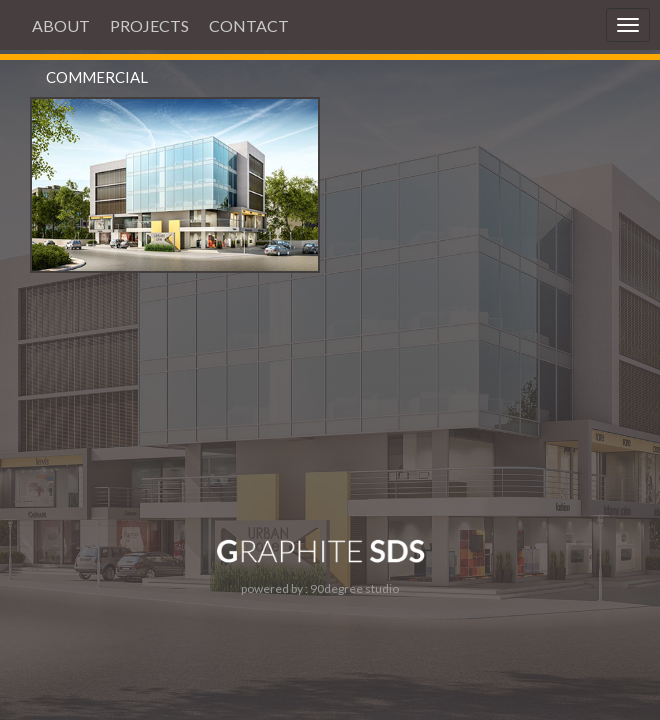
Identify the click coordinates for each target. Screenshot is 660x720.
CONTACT (249, 25)
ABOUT (61, 25)
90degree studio (354, 588)
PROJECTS (149, 25)
